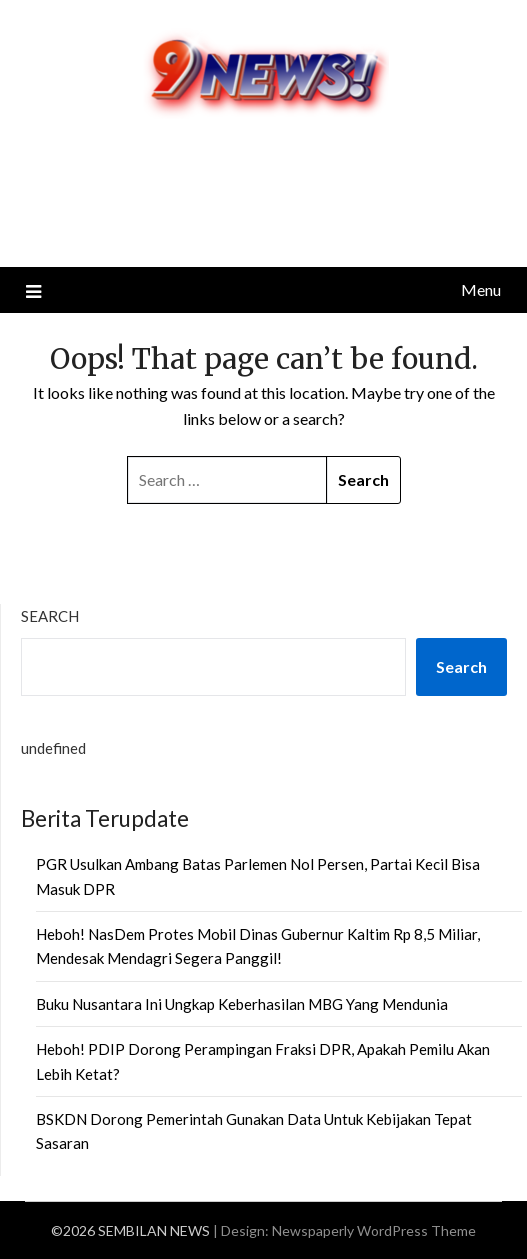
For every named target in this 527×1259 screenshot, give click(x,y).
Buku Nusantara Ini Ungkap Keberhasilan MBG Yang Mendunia (242, 1004)
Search (50, 616)
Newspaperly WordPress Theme (374, 1230)
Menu (481, 289)
